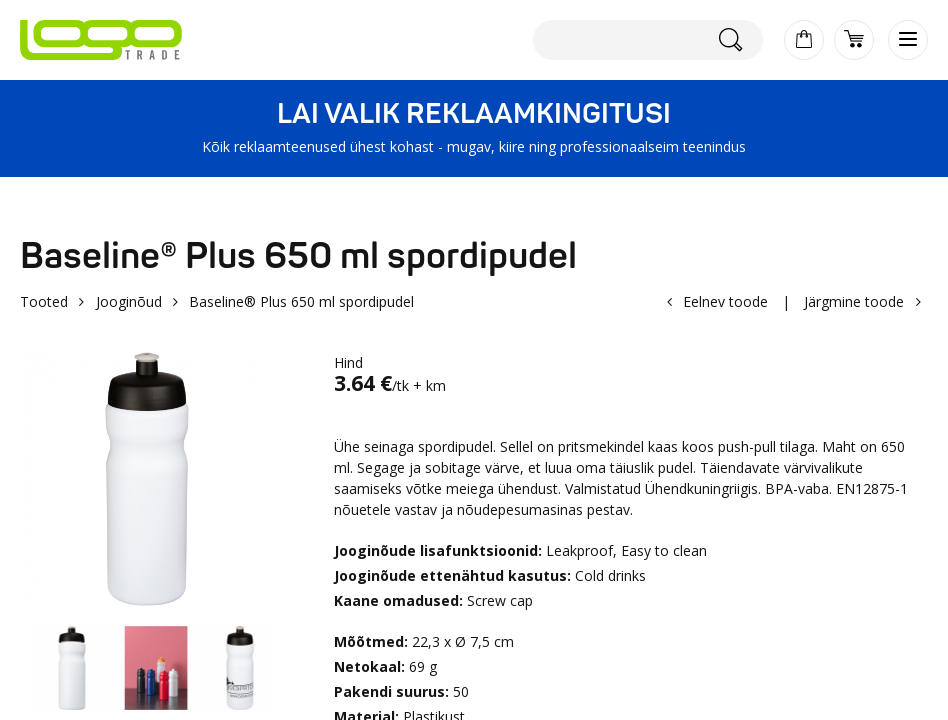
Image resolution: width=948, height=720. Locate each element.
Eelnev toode (725, 301)
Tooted (44, 301)
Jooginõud (129, 301)
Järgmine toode (854, 301)
